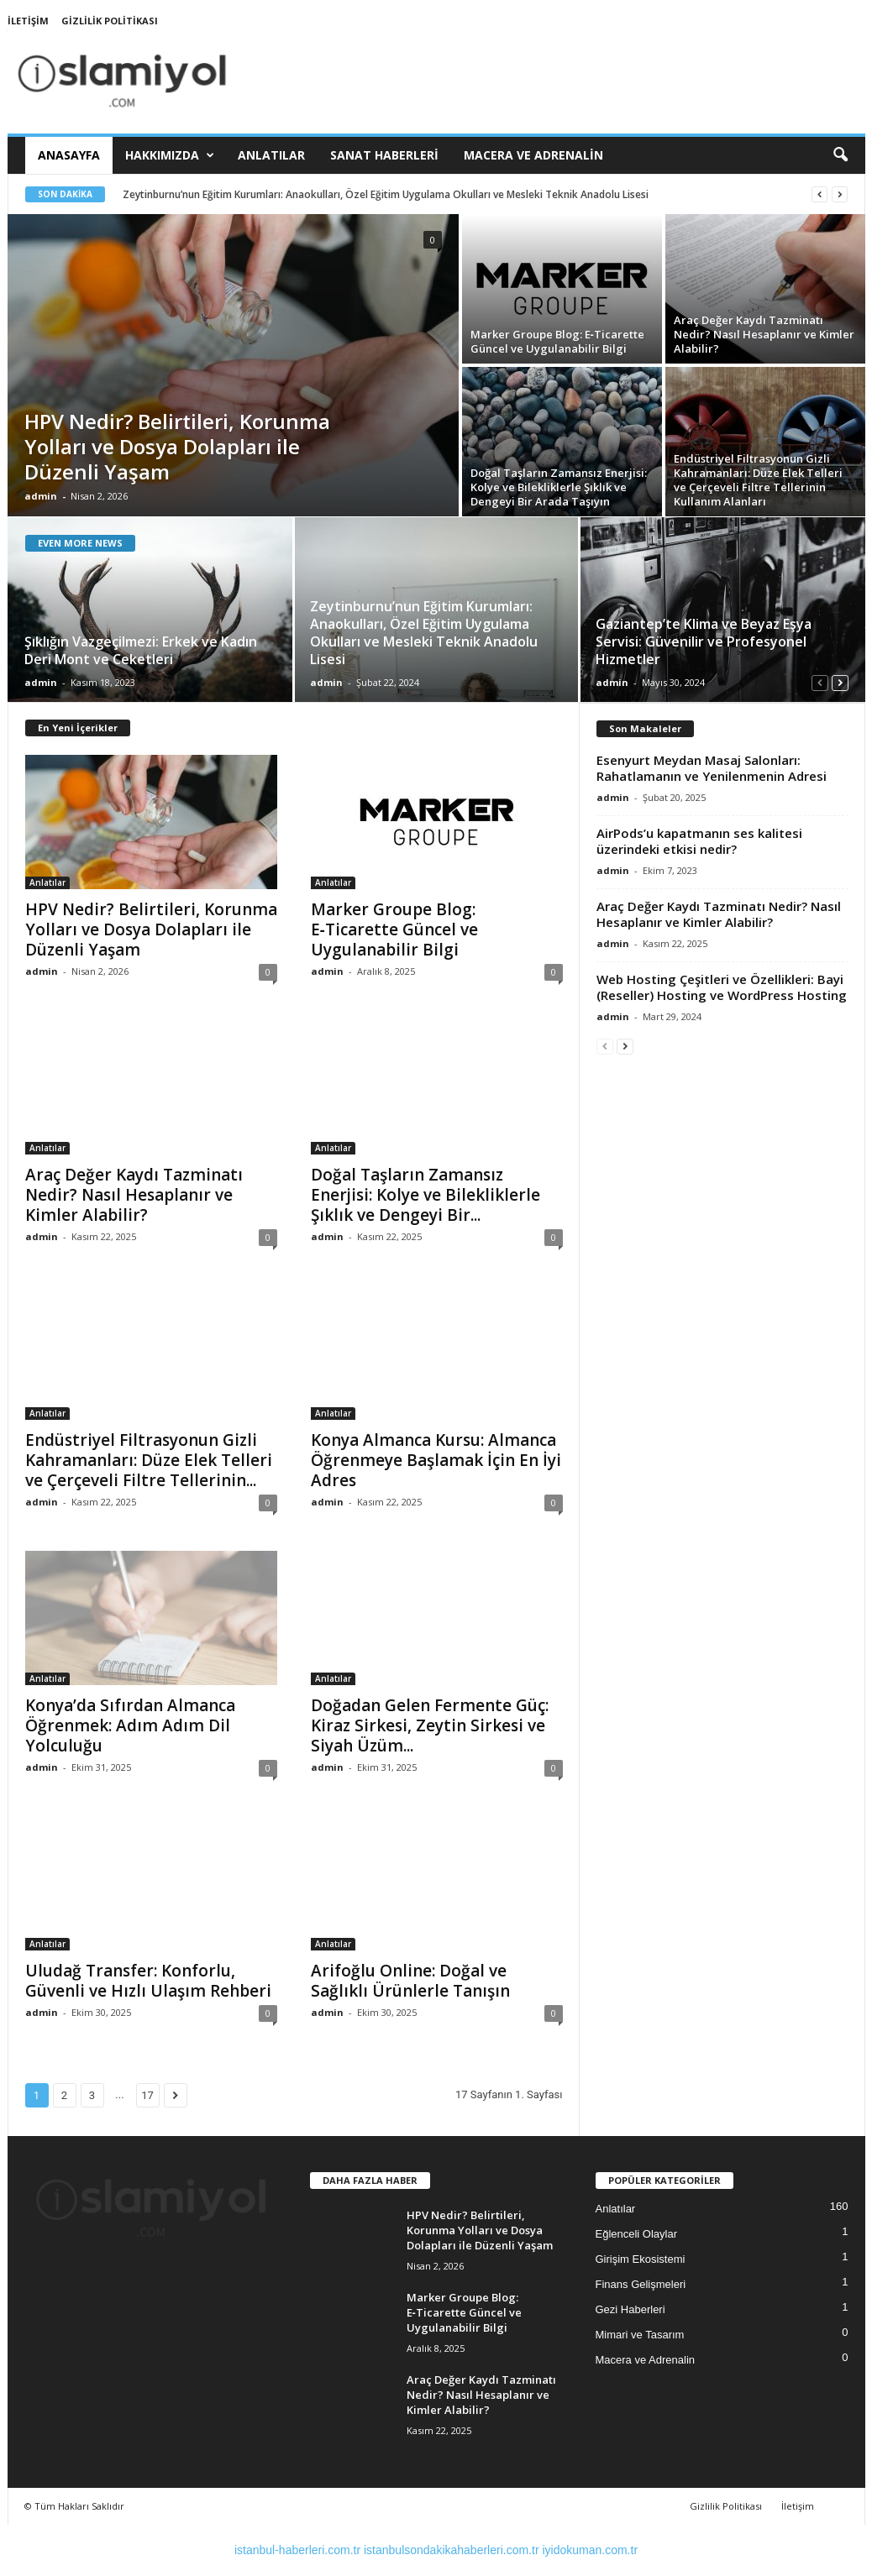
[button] (840, 155)
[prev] (819, 194)
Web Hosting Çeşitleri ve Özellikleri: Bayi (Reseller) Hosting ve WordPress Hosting (721, 987)
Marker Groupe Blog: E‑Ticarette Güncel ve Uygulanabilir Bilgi (557, 341)
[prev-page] (820, 682)
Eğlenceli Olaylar (637, 2234)
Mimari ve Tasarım (640, 2334)
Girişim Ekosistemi (641, 2259)
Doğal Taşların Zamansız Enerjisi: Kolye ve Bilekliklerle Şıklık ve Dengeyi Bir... (425, 1195)
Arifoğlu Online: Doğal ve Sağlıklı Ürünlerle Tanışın (410, 1981)
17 (147, 2095)
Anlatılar (271, 155)
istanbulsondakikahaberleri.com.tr (451, 2550)
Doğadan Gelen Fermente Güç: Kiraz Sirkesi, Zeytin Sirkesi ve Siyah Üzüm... (430, 1725)
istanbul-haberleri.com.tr (297, 2550)
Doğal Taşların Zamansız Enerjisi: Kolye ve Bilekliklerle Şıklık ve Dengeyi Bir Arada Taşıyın (558, 487)
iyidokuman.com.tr (590, 2550)
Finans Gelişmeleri (641, 2284)
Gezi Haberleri (630, 2309)
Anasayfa (69, 155)
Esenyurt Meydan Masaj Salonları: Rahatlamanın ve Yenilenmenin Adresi (711, 767)
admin (40, 496)
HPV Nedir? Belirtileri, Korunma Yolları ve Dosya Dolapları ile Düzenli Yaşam (177, 446)
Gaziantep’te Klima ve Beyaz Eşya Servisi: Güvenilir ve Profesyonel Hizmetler (704, 641)
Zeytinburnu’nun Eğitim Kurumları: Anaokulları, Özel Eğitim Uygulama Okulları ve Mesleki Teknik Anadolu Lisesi (386, 194)
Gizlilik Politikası (109, 20)
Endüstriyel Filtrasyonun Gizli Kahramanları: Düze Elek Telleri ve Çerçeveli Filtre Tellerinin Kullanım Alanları (758, 480)
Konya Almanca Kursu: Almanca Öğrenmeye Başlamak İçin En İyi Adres (436, 1460)
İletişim (28, 20)
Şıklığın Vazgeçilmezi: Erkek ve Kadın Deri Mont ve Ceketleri (140, 650)
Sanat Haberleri (384, 155)
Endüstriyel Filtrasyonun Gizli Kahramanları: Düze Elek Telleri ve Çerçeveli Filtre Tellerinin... (148, 1460)
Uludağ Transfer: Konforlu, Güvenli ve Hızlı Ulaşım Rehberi (148, 1981)
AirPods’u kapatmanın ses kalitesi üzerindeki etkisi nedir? (699, 841)
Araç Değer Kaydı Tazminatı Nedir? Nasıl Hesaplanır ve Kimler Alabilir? (764, 334)
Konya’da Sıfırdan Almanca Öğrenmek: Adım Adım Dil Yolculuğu (130, 1725)
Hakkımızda (169, 155)
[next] (840, 194)
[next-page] (840, 682)
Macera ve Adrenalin (533, 155)
